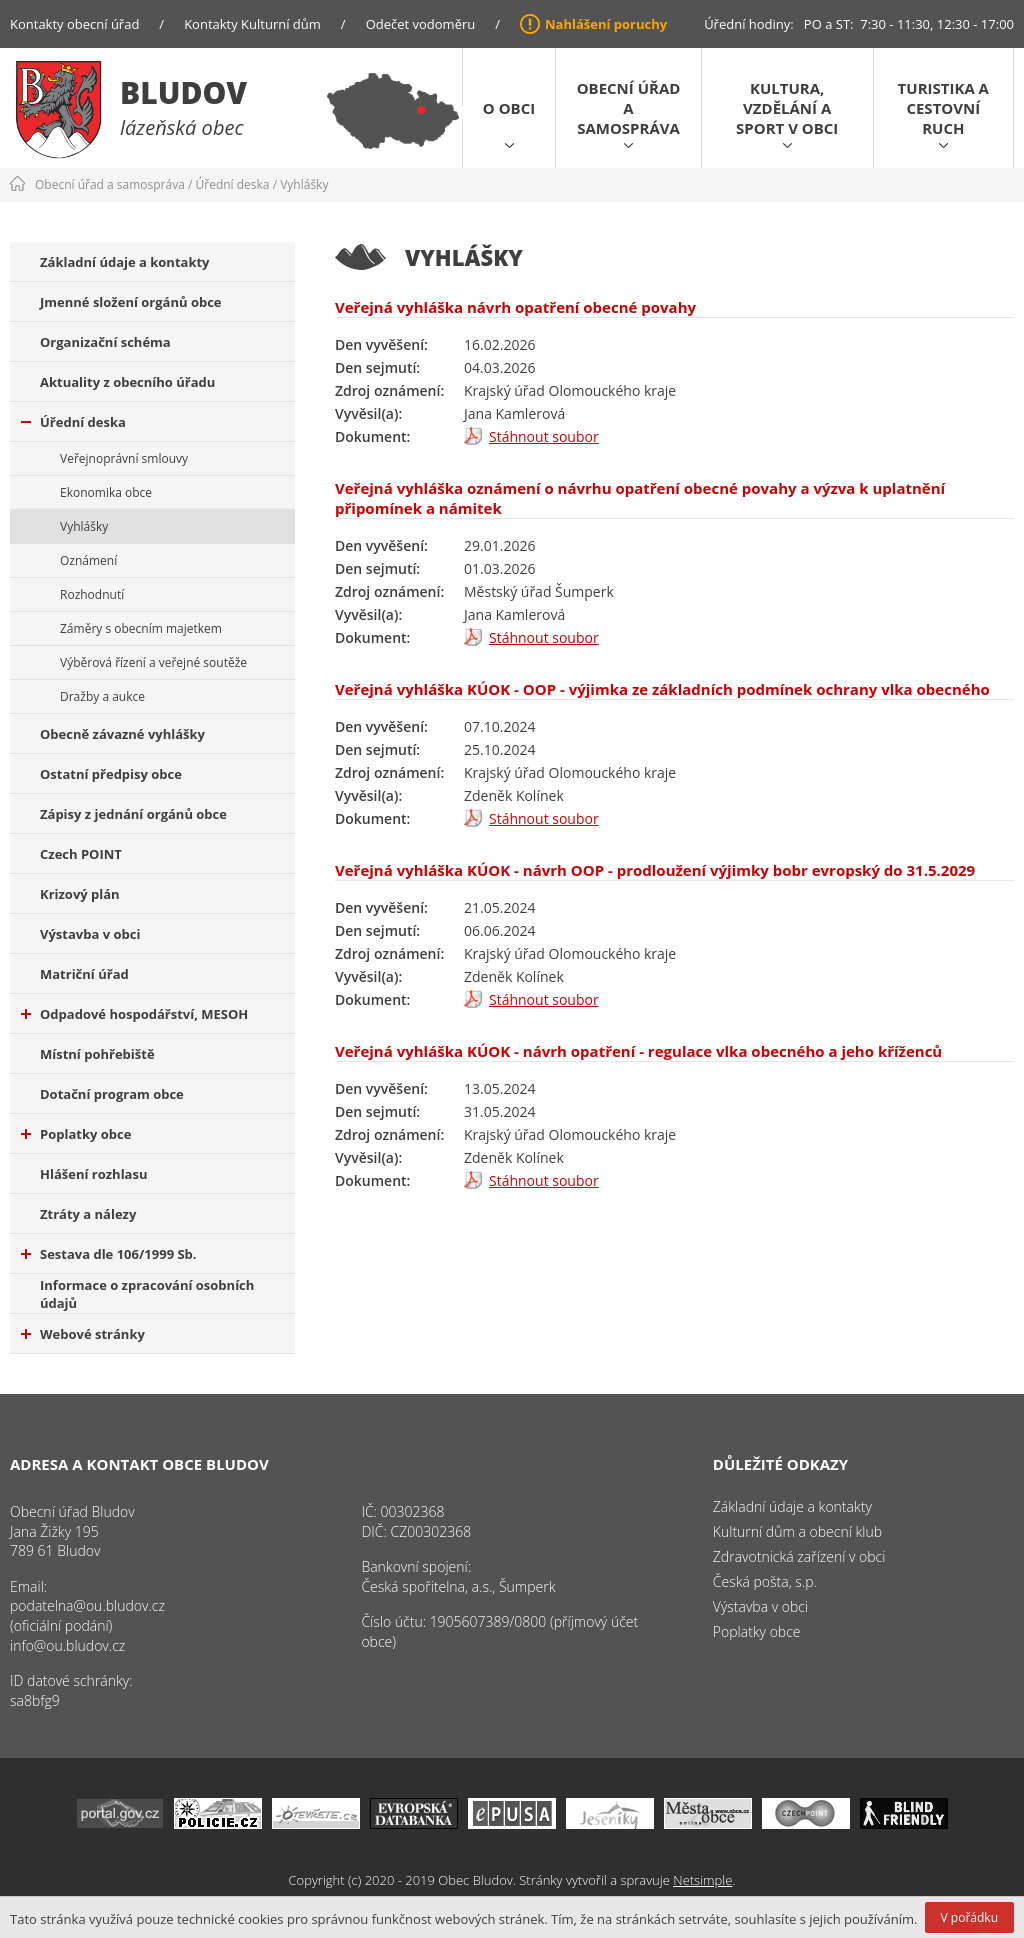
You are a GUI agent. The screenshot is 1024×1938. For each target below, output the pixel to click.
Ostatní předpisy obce (111, 774)
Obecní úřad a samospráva (629, 108)
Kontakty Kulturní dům (252, 24)
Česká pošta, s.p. (765, 1581)
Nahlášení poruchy (606, 24)
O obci (509, 108)
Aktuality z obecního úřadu (127, 382)
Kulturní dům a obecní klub (797, 1531)
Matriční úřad (84, 974)
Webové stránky (83, 1334)
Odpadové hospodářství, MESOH (134, 1014)
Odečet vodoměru (421, 24)
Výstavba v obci (90, 934)
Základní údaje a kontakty (125, 262)
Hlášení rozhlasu (93, 1174)
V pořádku (969, 1917)
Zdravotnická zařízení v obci (799, 1556)
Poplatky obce (76, 1134)
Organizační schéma (105, 342)
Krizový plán (80, 894)
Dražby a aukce (102, 696)
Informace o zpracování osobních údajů (147, 1294)
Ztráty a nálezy (88, 1214)
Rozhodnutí (92, 594)
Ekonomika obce (106, 492)
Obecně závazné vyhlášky (122, 734)
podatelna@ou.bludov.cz (87, 1605)
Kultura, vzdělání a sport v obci (787, 108)
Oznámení (88, 560)
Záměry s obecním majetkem (141, 628)
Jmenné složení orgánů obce (131, 302)
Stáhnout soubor (544, 436)
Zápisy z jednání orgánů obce (133, 814)
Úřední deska (233, 184)
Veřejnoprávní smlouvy (124, 458)
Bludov (183, 92)
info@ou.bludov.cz (67, 1645)
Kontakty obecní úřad (74, 24)
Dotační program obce (112, 1094)
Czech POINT (81, 854)
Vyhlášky (304, 184)
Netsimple (702, 1880)
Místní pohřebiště (97, 1054)
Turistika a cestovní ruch (943, 108)
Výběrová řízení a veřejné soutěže (153, 662)
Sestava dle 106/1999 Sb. (109, 1254)
